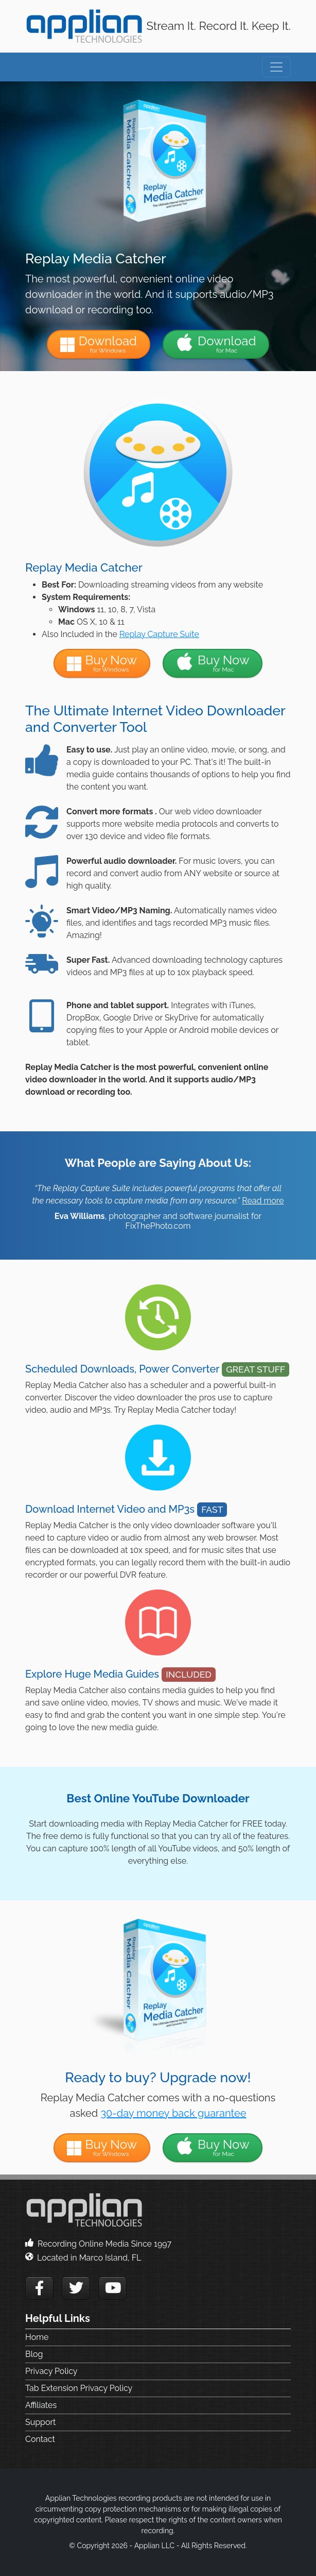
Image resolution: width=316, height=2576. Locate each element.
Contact (40, 2439)
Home (36, 2337)
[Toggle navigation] (276, 67)
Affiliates (41, 2405)
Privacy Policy (51, 2371)
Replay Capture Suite (159, 634)
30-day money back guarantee (173, 2113)
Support (40, 2422)
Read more (263, 1201)
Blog (34, 2354)
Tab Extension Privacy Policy (78, 2388)
